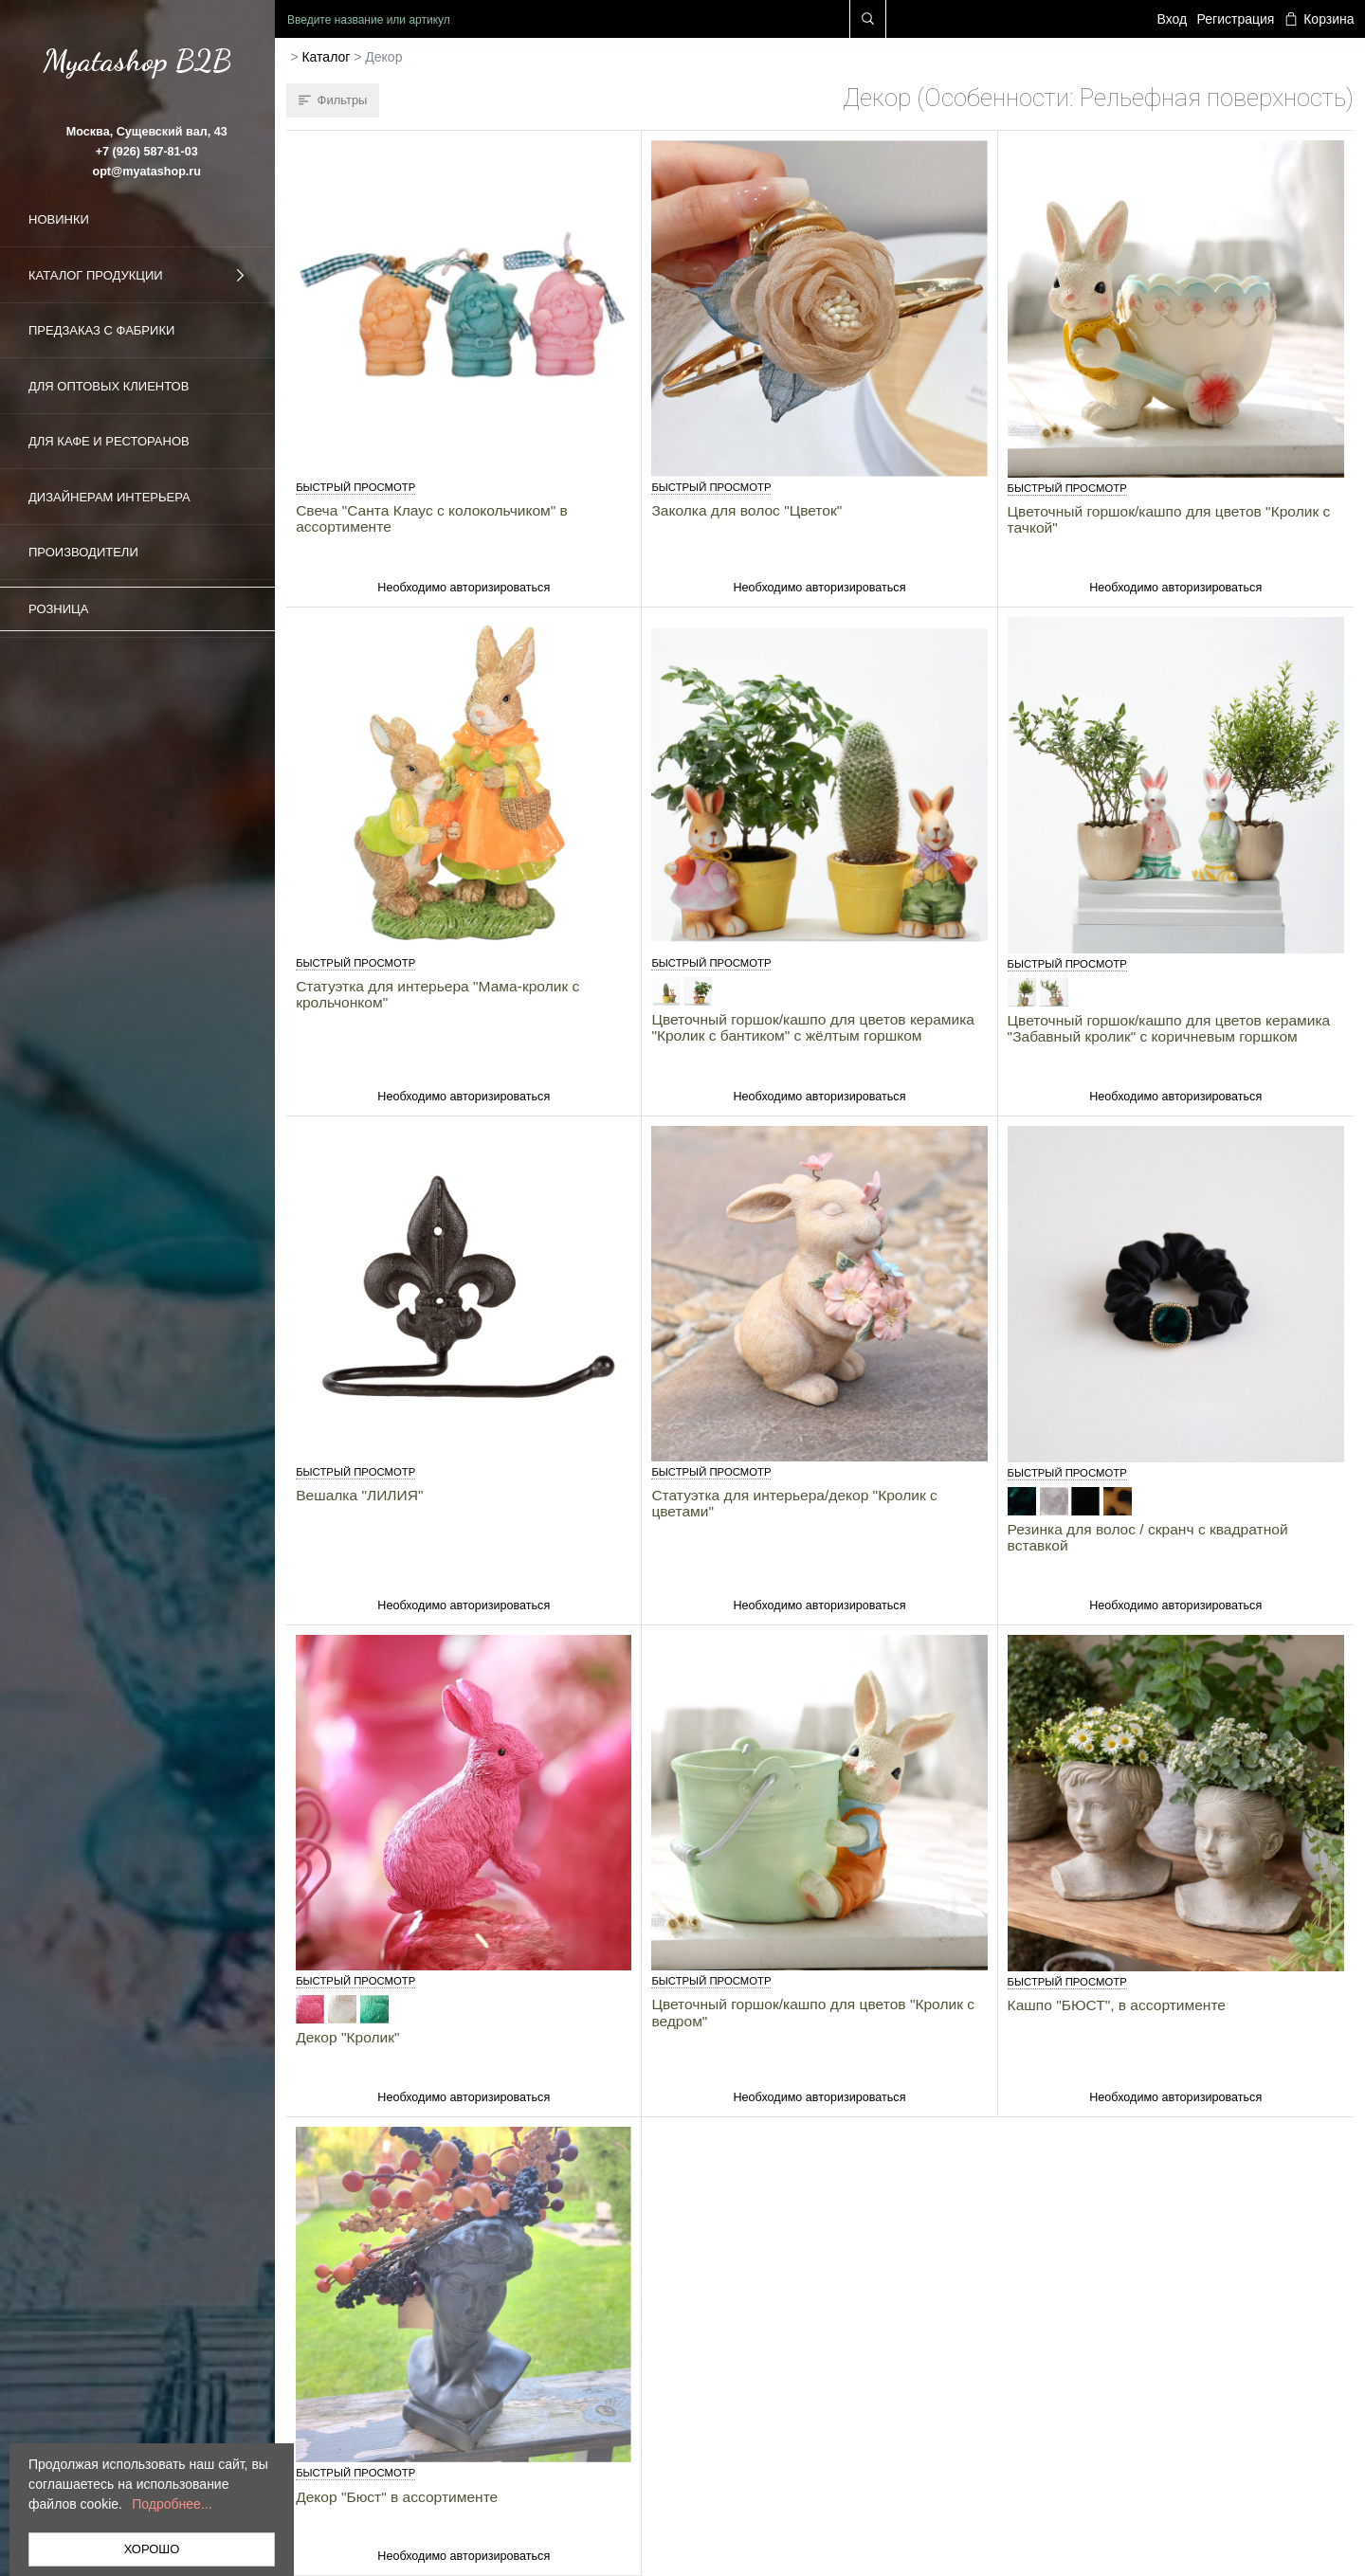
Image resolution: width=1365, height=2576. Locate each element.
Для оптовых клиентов (108, 386)
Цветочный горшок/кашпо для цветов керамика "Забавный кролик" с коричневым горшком (1169, 1028)
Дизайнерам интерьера (109, 497)
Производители (83, 552)
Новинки (58, 219)
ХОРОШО (152, 2549)
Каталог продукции (137, 275)
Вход (1172, 19)
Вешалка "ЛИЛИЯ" (359, 1495)
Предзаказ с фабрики (101, 330)
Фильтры (333, 100)
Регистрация (1236, 19)
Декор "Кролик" (347, 2037)
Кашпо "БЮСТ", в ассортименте (1117, 2005)
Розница (58, 609)
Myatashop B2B (137, 61)
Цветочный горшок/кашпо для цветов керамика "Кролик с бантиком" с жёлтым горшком (812, 1027)
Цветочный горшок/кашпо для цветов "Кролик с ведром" (812, 2012)
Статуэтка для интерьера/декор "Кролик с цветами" (794, 1503)
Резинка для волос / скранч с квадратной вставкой (1148, 1537)
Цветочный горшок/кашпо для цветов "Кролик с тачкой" (1169, 519)
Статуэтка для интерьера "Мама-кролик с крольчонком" (437, 994)
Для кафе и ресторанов (109, 441)
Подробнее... (171, 2504)
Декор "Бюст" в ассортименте (397, 2497)
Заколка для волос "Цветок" (746, 510)
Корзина (1319, 19)
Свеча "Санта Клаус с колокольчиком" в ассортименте (432, 518)
